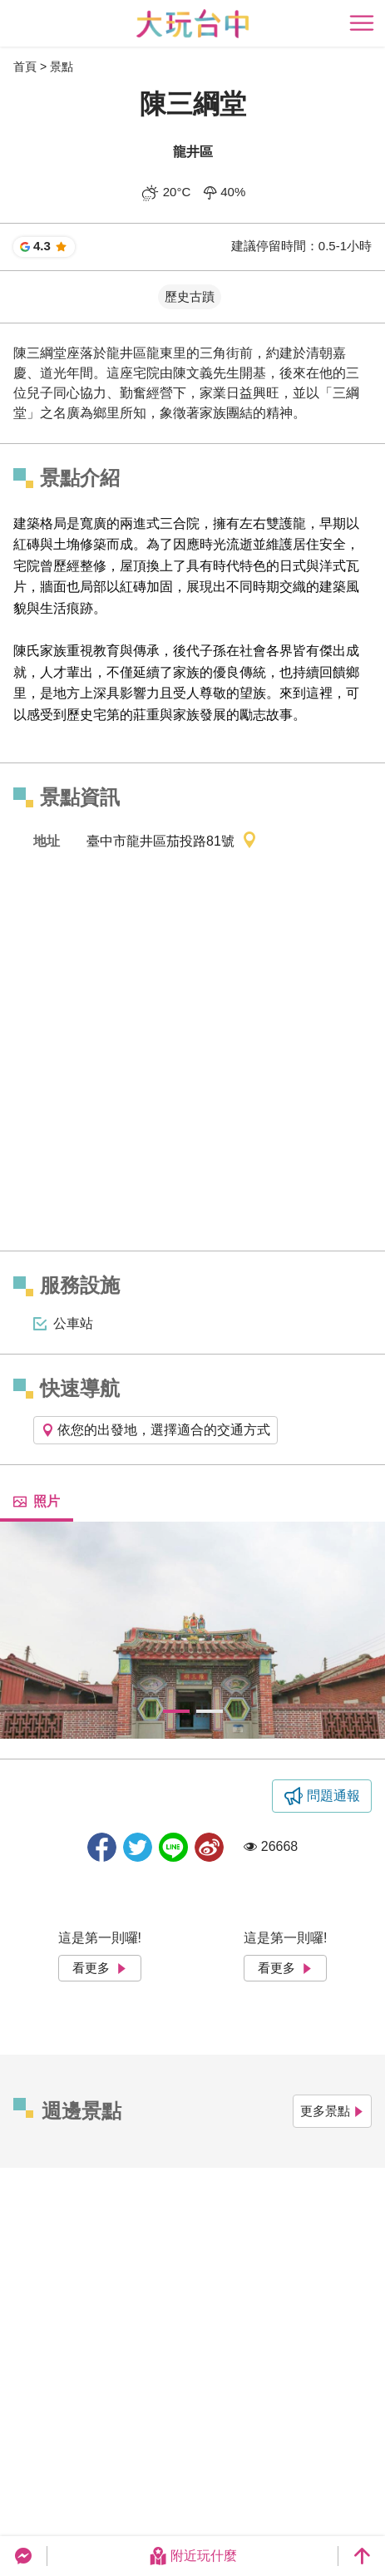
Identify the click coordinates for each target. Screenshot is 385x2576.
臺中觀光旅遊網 (192, 23)
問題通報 (333, 1796)
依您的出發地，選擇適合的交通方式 (155, 1430)
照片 (36, 1501)
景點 (61, 66)
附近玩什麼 (193, 2556)
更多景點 (332, 2111)
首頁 (25, 66)
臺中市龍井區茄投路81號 (172, 842)
